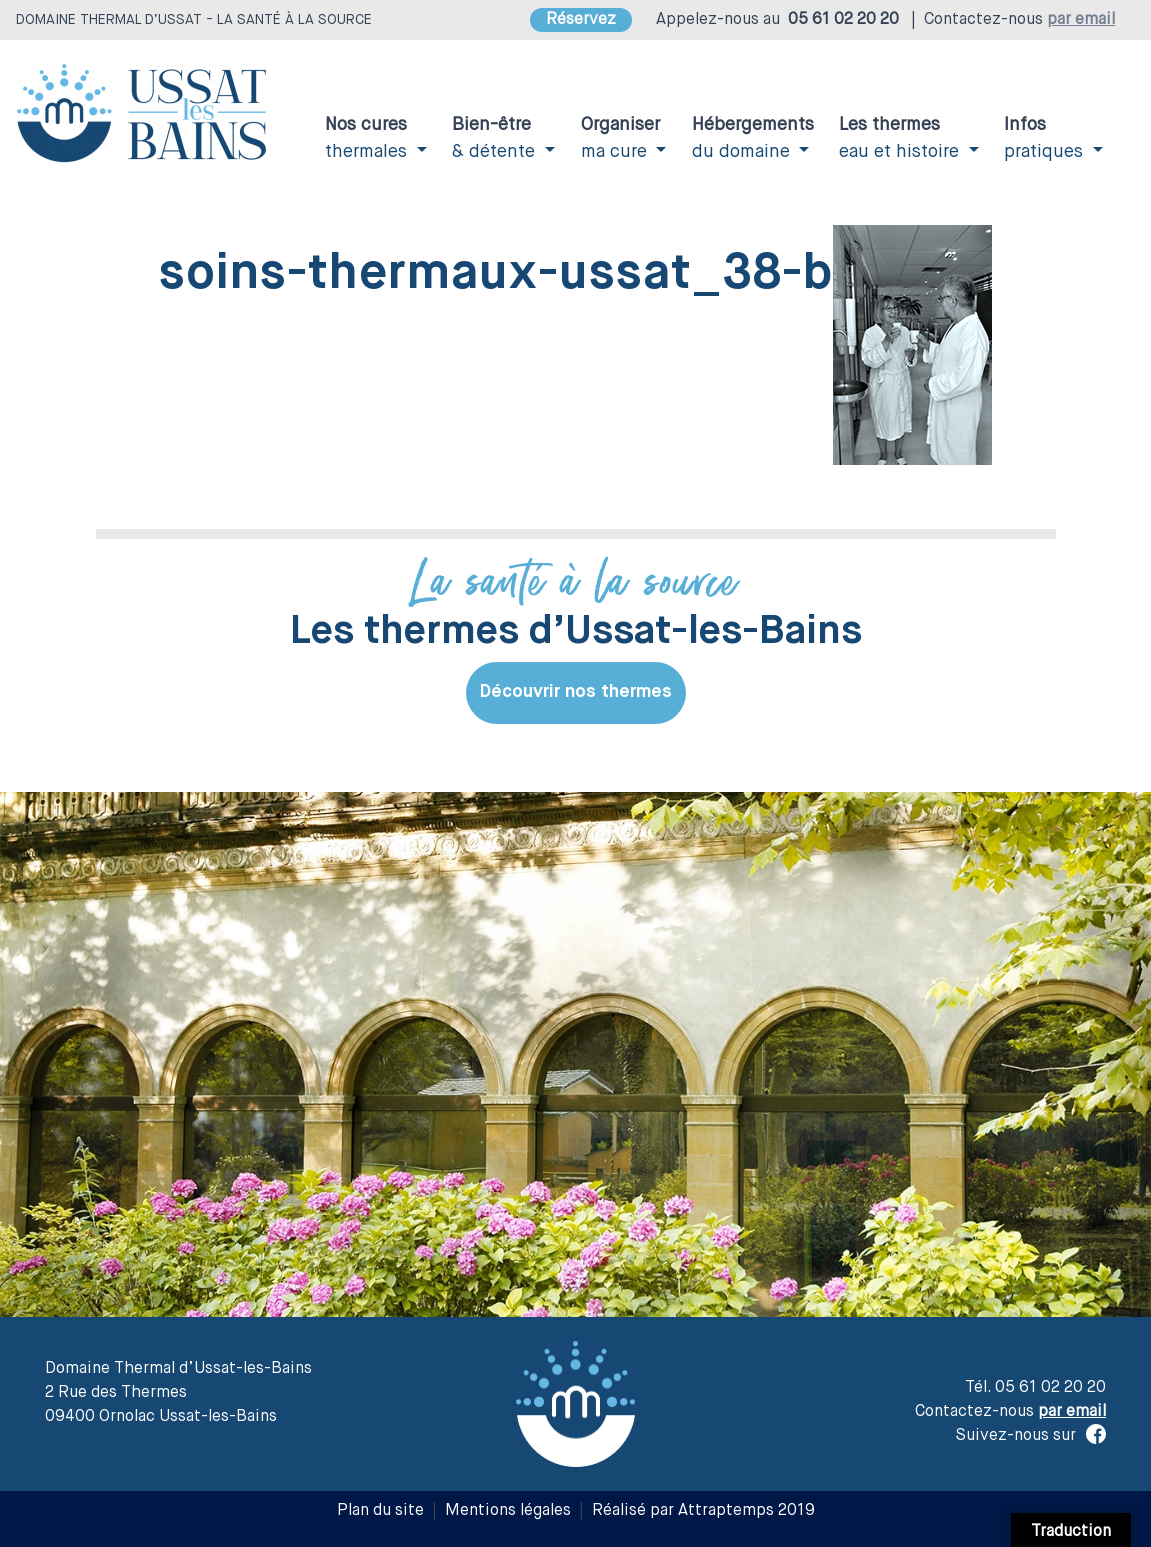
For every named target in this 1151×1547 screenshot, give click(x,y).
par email (1081, 20)
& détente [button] (496, 138)
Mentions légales (508, 1511)
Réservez (581, 20)
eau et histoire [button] (901, 138)
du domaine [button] (753, 138)
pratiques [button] (1046, 138)
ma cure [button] (620, 138)
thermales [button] (368, 138)
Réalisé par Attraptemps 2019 (703, 1511)
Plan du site (380, 1511)
